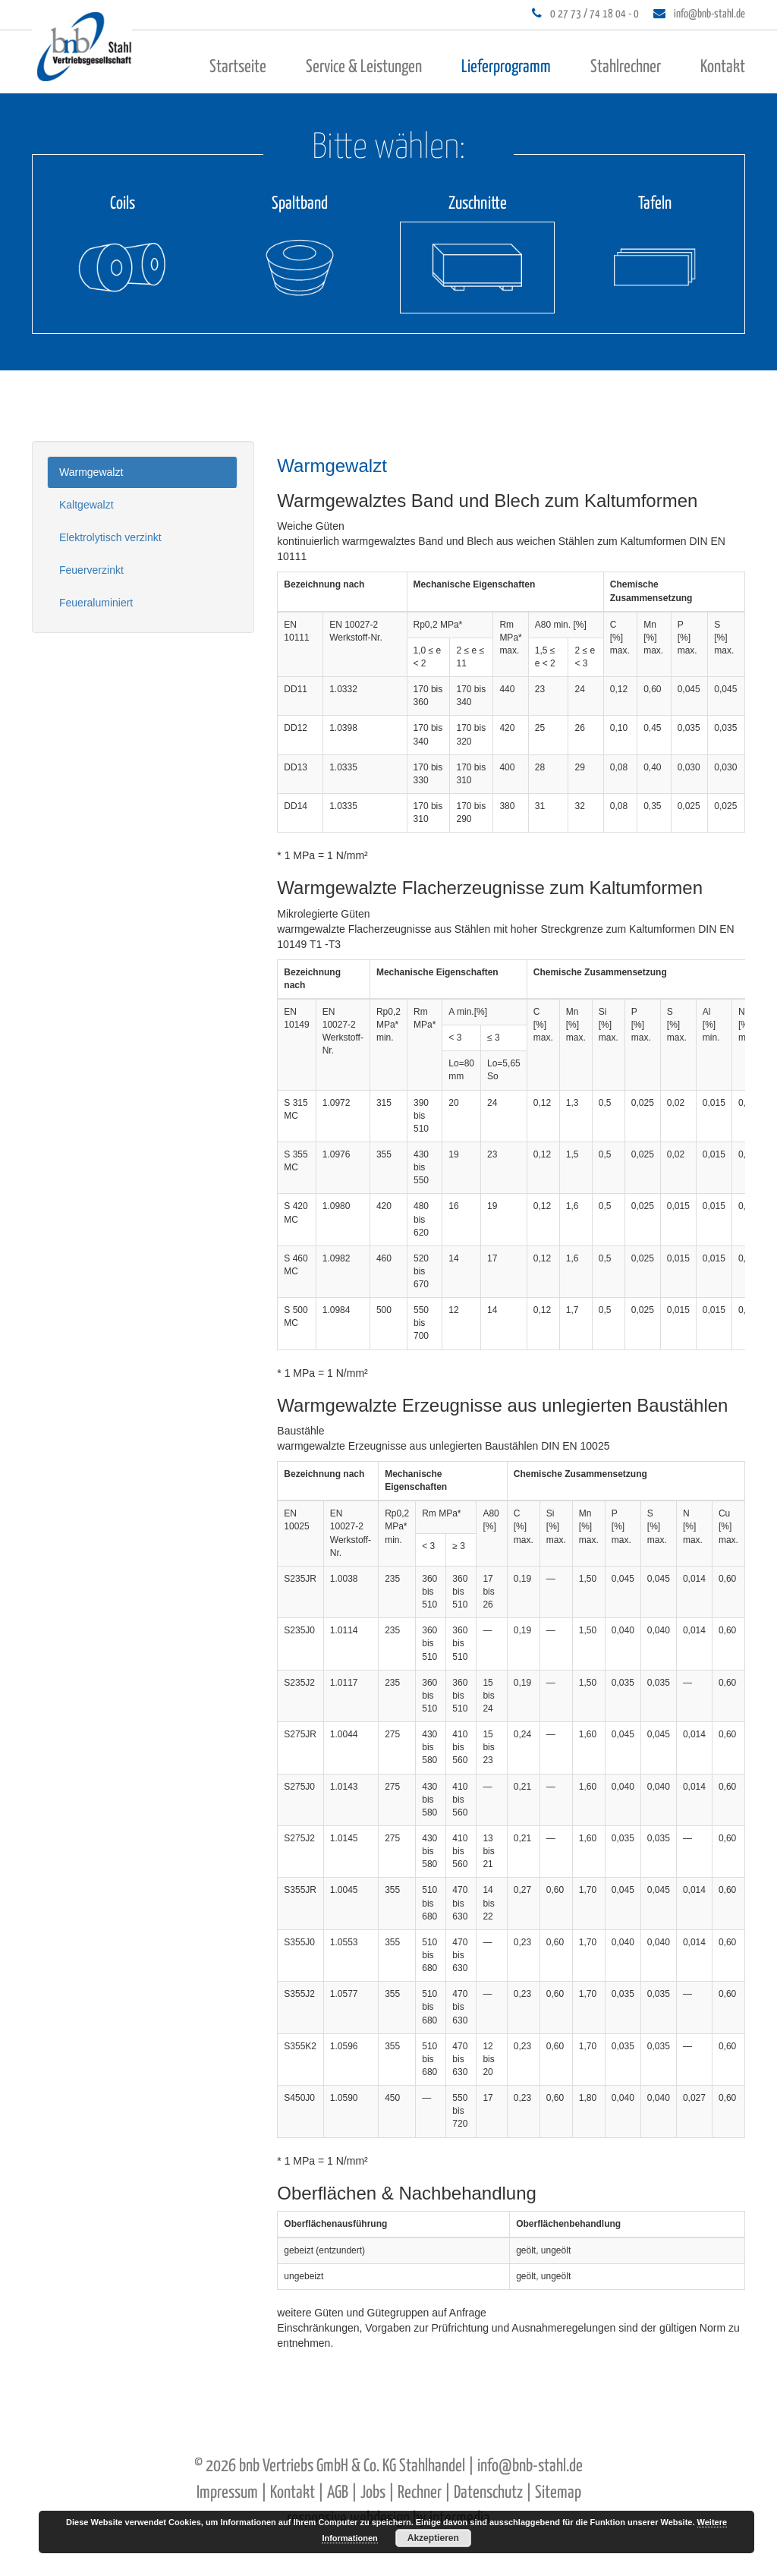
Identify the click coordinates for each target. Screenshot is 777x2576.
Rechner (420, 2493)
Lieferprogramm (506, 67)
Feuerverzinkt (91, 570)
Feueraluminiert (96, 603)
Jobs (372, 2493)
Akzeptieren (433, 2538)
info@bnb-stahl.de (709, 14)
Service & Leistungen (364, 67)
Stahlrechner (625, 67)
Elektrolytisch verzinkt (110, 537)
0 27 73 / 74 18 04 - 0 (594, 14)
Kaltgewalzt (86, 505)
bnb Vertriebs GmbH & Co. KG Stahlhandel (352, 2466)
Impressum (227, 2493)
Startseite (237, 67)
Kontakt (722, 67)
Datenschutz (488, 2493)
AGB (337, 2493)
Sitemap (558, 2493)
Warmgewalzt (91, 472)
